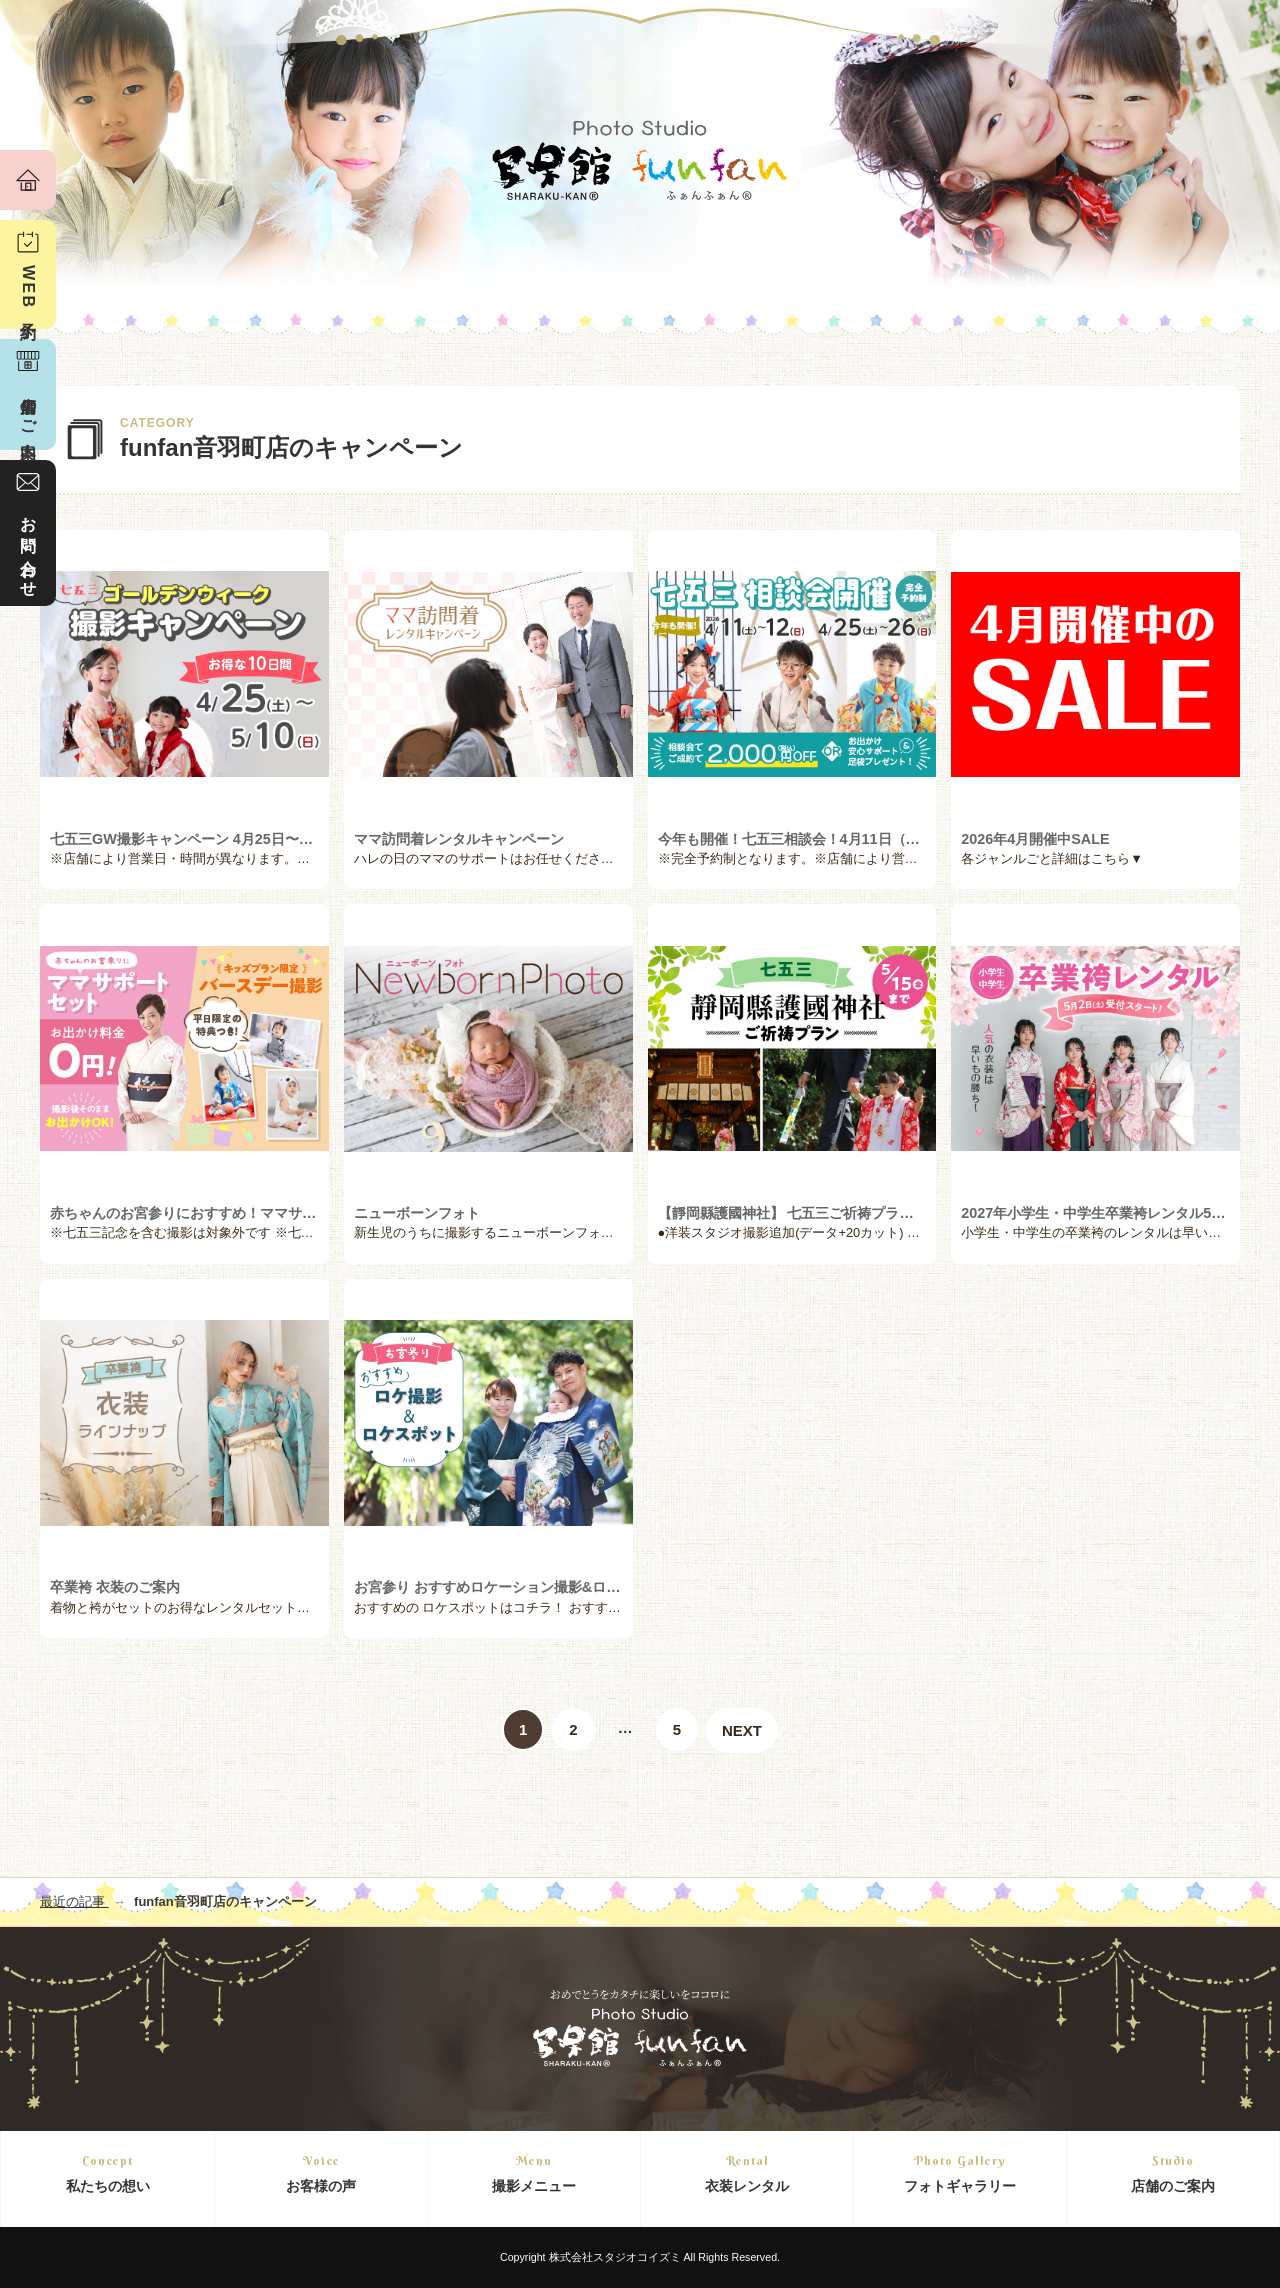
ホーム (28, 180)
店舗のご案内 (1173, 2172)
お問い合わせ (28, 548)
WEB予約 (28, 289)
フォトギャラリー (960, 2172)
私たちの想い (107, 2172)
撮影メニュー (534, 2172)
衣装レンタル (747, 2172)
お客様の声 (321, 2172)
